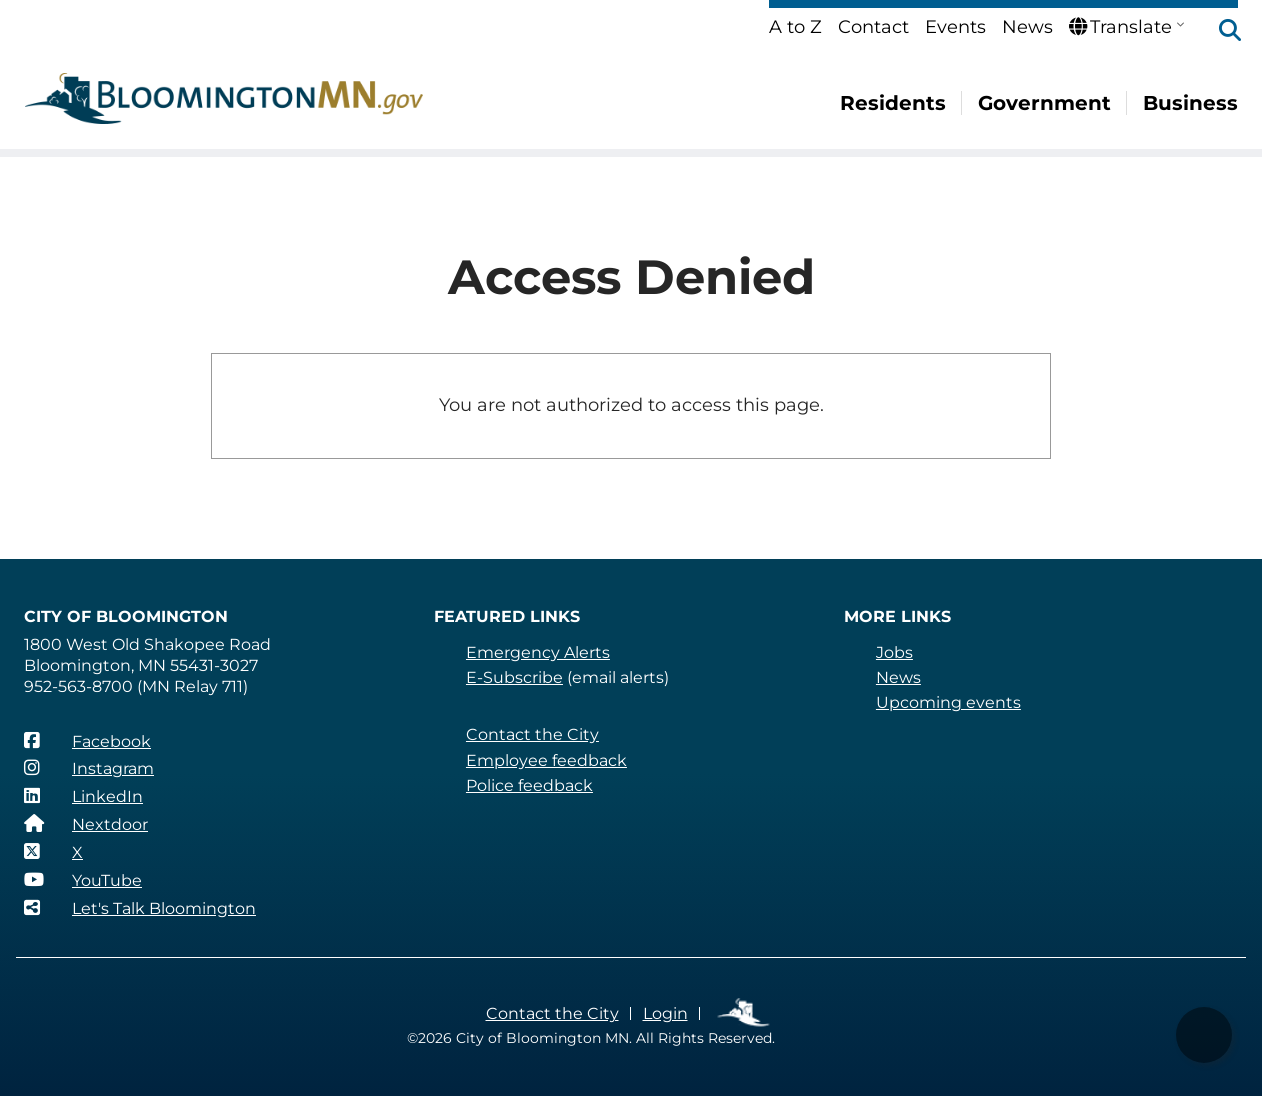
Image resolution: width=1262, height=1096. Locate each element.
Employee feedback (546, 760)
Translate (1120, 27)
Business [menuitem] (1190, 103)
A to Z (795, 27)
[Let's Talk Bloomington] (140, 908)
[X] (53, 852)
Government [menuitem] (1044, 103)
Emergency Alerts (538, 652)
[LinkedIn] (83, 796)
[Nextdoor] (86, 824)
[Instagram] (89, 768)
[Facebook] (87, 741)
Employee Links (744, 1013)
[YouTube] (83, 880)
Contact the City (532, 734)
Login (665, 1013)
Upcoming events (948, 702)
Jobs (894, 652)
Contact (873, 27)
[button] (1220, 32)
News (1027, 27)
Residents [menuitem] (893, 103)
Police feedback (529, 785)
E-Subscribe (514, 677)
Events (955, 27)
